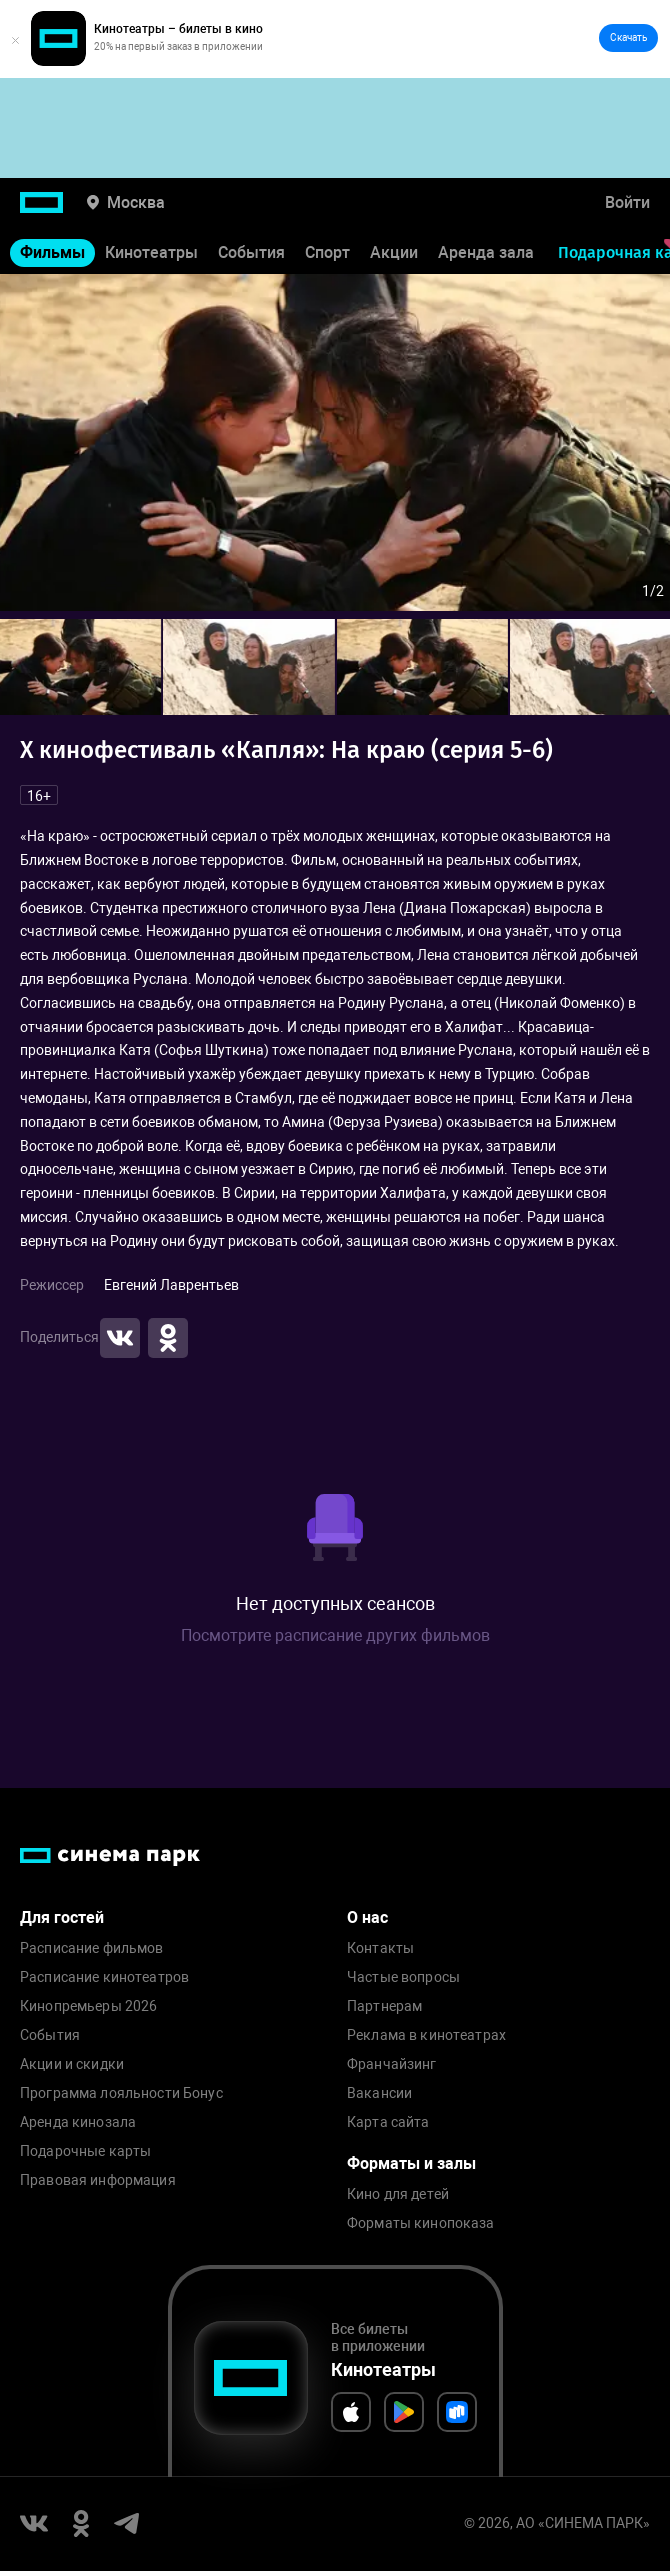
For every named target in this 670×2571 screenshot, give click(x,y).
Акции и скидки (72, 2064)
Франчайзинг (392, 2064)
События (251, 252)
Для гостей (62, 1917)
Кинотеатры (151, 252)
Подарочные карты (85, 2151)
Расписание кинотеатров (104, 1977)
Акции (394, 252)
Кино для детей (398, 2194)
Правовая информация (98, 2180)
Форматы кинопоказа (421, 2223)
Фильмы (52, 252)
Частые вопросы (403, 1977)
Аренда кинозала (78, 2122)
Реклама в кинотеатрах (426, 2035)
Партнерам (384, 2006)
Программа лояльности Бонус (121, 2093)
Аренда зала (486, 252)
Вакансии (379, 2093)
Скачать (628, 37)
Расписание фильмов (92, 1948)
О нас (367, 1917)
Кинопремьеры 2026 (88, 2006)
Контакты (380, 1948)
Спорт (327, 252)
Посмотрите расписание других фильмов (335, 1635)
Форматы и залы (411, 2163)
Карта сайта (388, 2122)
